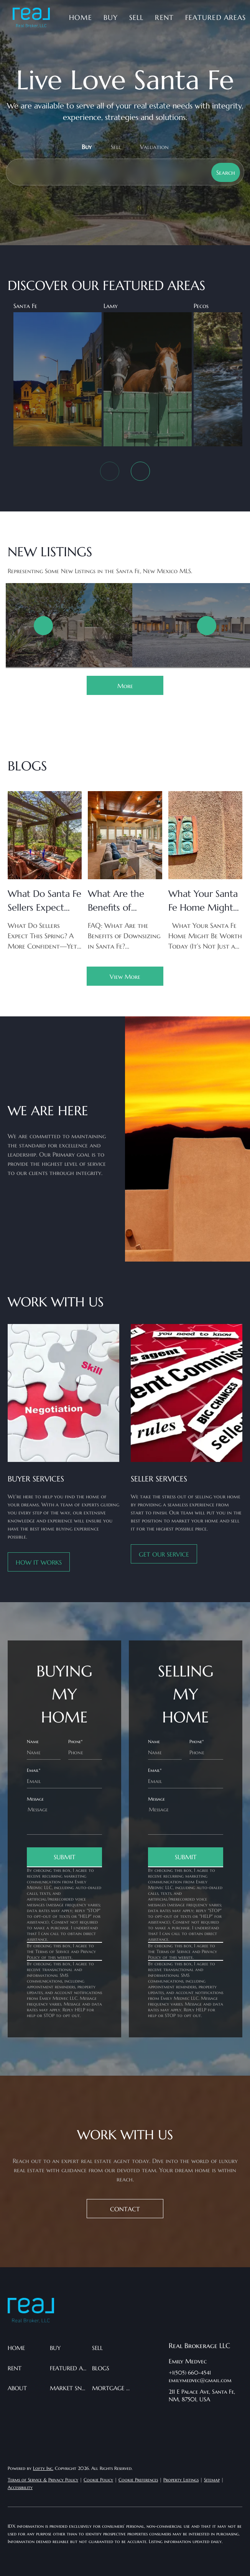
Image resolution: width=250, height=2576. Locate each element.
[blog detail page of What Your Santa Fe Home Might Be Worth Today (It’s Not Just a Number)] (205, 871)
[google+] (174, 2432)
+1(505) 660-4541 (190, 2372)
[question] (64, 1818)
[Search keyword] (106, 172)
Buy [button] (111, 17)
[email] (64, 1780)
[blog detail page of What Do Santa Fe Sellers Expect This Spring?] (45, 871)
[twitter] (205, 2416)
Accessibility (20, 2487)
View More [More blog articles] (125, 976)
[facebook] (174, 2416)
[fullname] (44, 1752)
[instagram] (220, 2416)
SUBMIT (65, 1857)
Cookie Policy (98, 2480)
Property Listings (181, 2480)
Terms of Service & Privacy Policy (43, 2480)
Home (80, 17)
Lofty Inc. (43, 2468)
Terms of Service (52, 1951)
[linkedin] (190, 2416)
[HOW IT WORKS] (39, 1561)
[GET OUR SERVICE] (164, 1553)
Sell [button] (136, 17)
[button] (31, 18)
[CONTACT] (125, 2208)
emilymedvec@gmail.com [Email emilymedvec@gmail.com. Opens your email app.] (200, 2380)
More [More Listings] (125, 686)
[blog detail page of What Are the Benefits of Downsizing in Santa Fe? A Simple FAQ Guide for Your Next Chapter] (125, 871)
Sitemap (212, 2480)
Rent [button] (164, 17)
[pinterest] (236, 2416)
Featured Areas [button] (215, 17)
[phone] (85, 1752)
